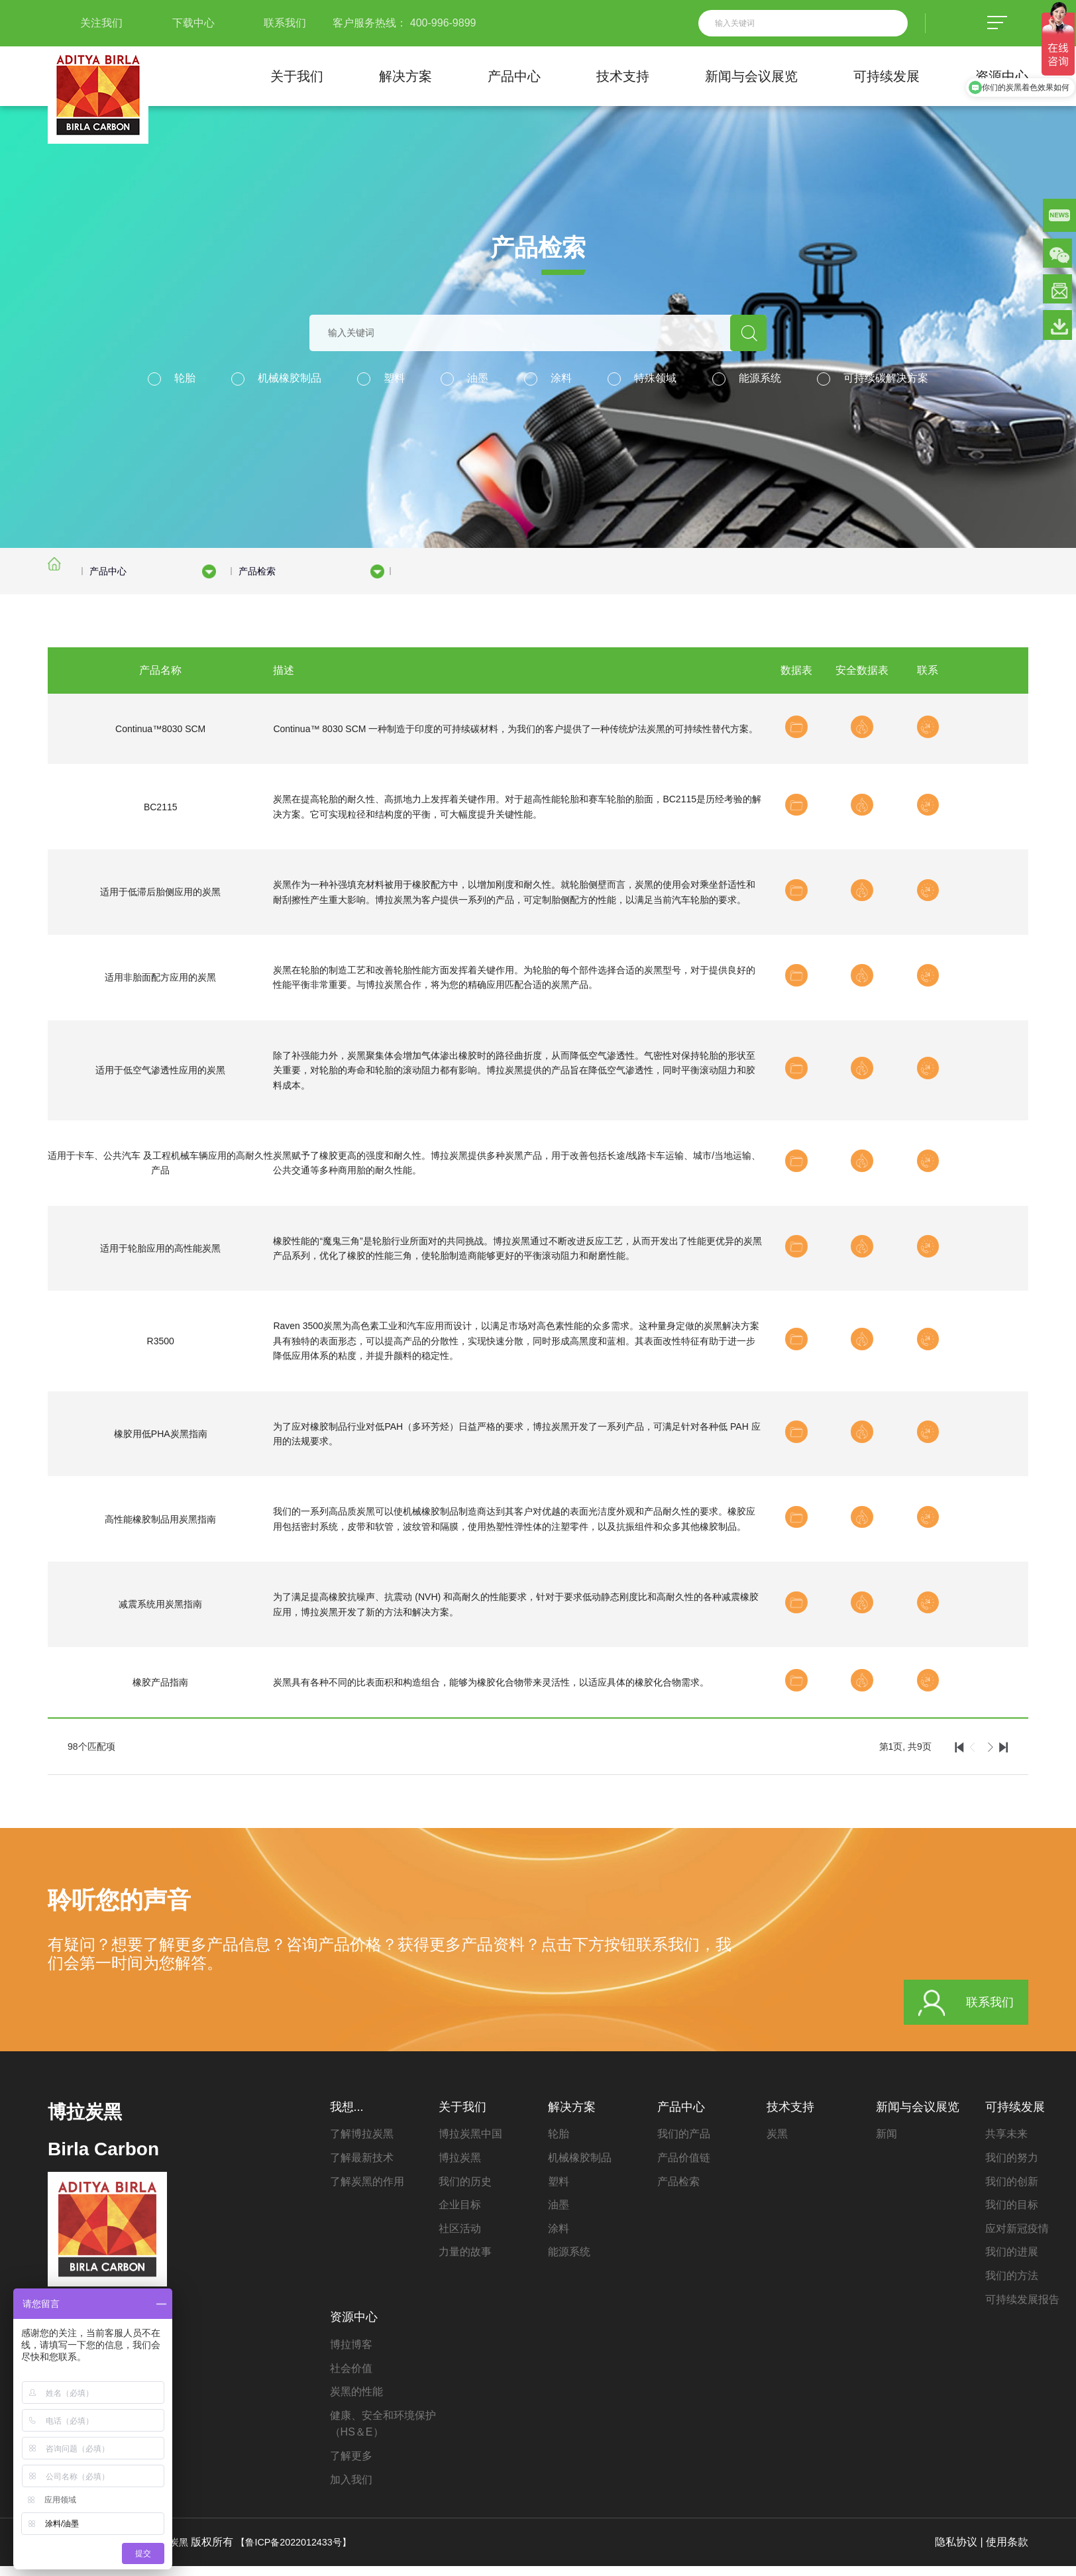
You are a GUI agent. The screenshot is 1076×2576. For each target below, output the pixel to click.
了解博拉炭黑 (362, 2144)
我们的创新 (1011, 2191)
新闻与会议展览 (751, 76)
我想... (347, 2116)
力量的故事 (465, 2262)
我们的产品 (683, 2144)
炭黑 (777, 2144)
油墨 (477, 378)
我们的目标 (1011, 2215)
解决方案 (405, 76)
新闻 (886, 2144)
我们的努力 (1011, 2167)
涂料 (561, 378)
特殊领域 (655, 378)
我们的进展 (1011, 2262)
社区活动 (460, 2238)
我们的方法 (1011, 2285)
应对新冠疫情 (1017, 2238)
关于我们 (296, 76)
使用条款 (1007, 2551)
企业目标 (460, 2215)
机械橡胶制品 (289, 378)
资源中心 (1001, 76)
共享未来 (1006, 2144)
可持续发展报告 (1022, 2309)
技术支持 (622, 76)
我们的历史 (465, 2191)
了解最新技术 (362, 2167)
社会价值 (351, 2378)
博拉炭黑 (460, 2167)
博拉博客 (351, 2354)
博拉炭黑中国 (470, 2144)
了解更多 (351, 2465)
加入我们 (351, 2489)
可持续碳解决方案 (885, 378)
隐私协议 (956, 2551)
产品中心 (514, 76)
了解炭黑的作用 (367, 2191)
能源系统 (760, 378)
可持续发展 (886, 76)
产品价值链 (683, 2167)
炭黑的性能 (356, 2402)
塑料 (394, 378)
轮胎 (184, 378)
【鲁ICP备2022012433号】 (306, 2551)
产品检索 (678, 2191)
